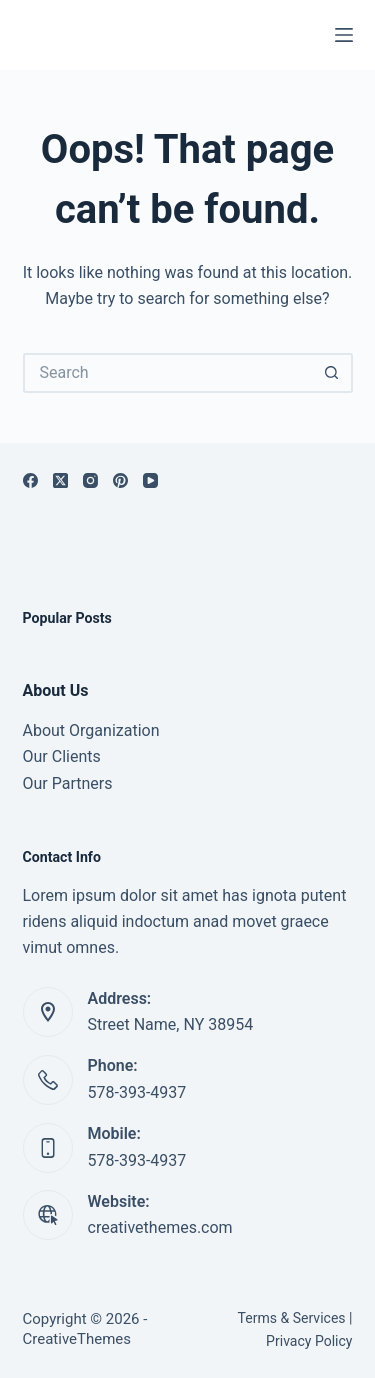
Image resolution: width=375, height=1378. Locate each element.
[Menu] (344, 35)
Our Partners (68, 783)
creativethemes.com (160, 1227)
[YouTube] (150, 480)
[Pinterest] (120, 480)
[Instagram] (90, 480)
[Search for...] (168, 373)
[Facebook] (30, 480)
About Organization (91, 730)
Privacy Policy (309, 1341)
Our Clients (62, 756)
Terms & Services (292, 1318)
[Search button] (333, 373)
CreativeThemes (77, 1339)
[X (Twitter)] (60, 480)
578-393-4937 (137, 1092)
